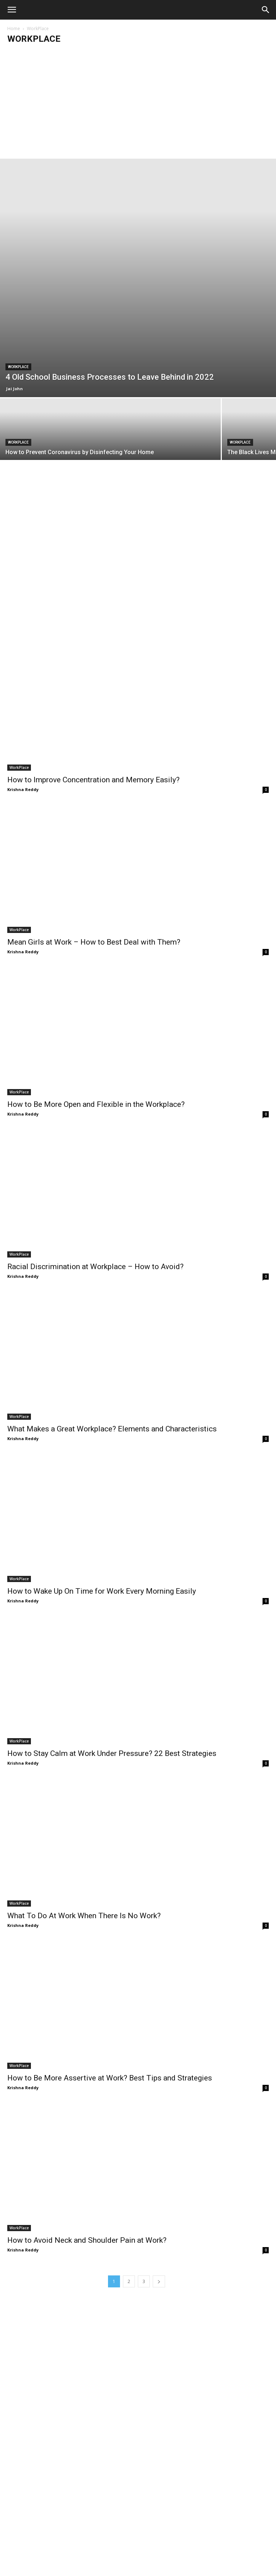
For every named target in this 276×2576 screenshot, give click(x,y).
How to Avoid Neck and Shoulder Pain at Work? (87, 2240)
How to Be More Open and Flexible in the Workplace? (96, 1104)
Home (13, 28)
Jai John (14, 388)
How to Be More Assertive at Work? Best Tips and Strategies (109, 2078)
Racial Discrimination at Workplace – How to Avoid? (95, 1266)
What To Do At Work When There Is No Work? (84, 1915)
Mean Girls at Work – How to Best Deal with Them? (93, 942)
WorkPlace (18, 367)
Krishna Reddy (23, 789)
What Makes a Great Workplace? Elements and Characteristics (112, 1428)
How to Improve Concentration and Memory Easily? (93, 779)
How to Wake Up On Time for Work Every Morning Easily (101, 1591)
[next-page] (159, 2281)
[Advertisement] (138, 104)
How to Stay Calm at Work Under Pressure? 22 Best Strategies (111, 1753)
